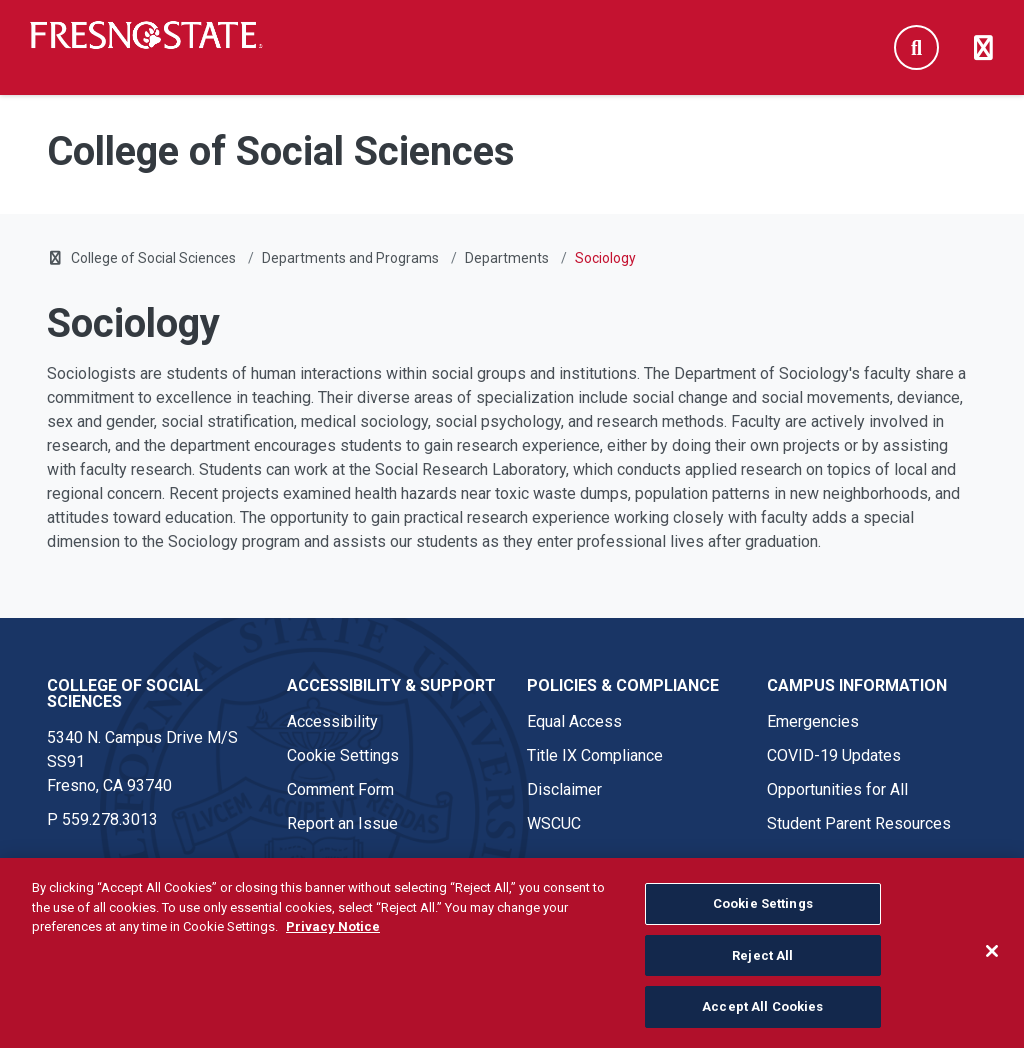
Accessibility (332, 721)
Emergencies (813, 721)
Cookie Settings (343, 755)
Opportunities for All (837, 789)
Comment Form (340, 789)
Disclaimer (564, 789)
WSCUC (554, 823)
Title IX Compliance (595, 755)
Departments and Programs (350, 258)
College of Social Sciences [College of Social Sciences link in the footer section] (125, 693)
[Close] (992, 961)
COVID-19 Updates (834, 755)
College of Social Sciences (153, 258)
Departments (507, 258)
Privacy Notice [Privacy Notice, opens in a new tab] (333, 937)
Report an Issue (342, 823)
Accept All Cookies (762, 1017)
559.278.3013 (110, 819)
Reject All (762, 965)
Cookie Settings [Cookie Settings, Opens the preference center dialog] (763, 914)
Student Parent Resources (859, 823)
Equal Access (574, 721)
